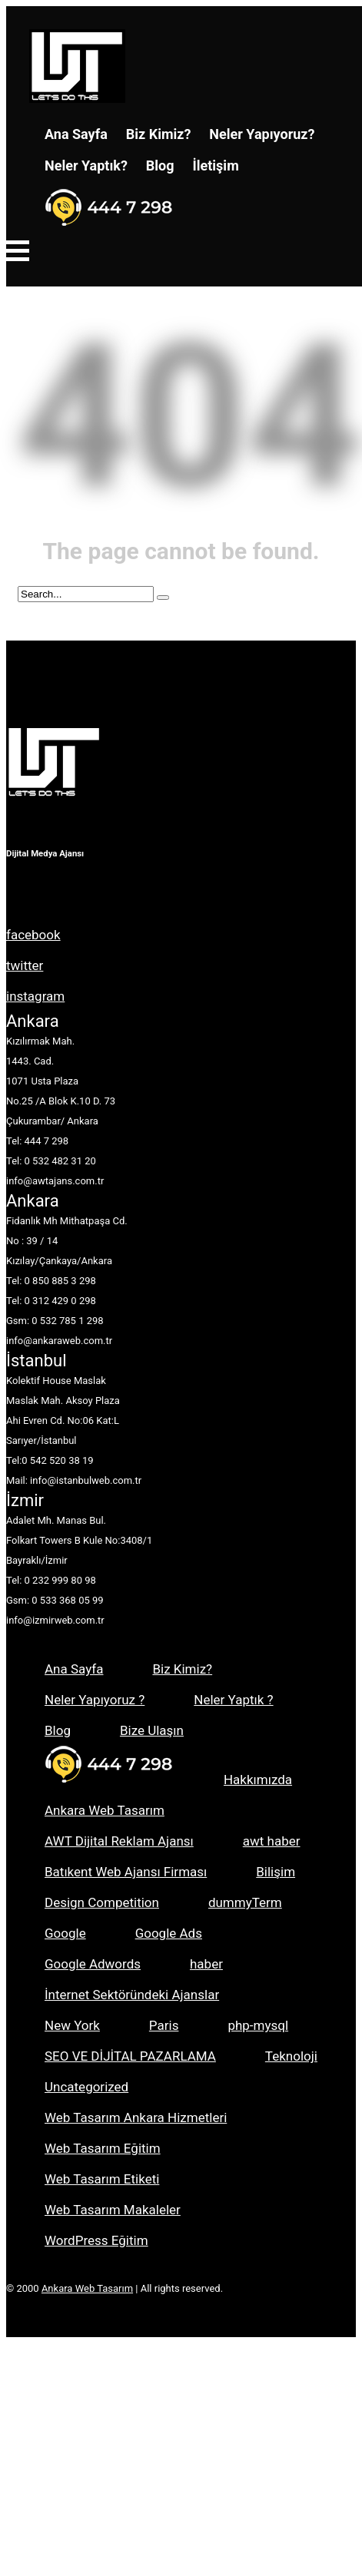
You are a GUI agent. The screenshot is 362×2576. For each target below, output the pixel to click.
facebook (33, 934)
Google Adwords (93, 1964)
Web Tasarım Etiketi (102, 2179)
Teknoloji (291, 2056)
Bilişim (275, 1871)
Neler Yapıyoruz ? (94, 1699)
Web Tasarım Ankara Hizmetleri (136, 2117)
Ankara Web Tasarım (104, 1810)
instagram (35, 996)
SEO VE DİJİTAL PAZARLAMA (130, 2056)
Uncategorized (86, 2086)
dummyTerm (245, 1902)
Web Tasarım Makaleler (113, 2209)
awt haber (272, 1841)
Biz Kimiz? (158, 134)
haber (206, 1964)
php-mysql (257, 2025)
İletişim (216, 165)
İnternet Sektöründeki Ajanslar (132, 1994)
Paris (164, 2025)
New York (72, 2025)
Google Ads (168, 1933)
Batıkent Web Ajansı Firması (126, 1871)
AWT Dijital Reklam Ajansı (119, 1841)
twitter (24, 965)
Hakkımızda (258, 1779)
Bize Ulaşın (152, 1730)
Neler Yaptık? (86, 165)
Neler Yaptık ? (233, 1699)
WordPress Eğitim (96, 2240)
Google (65, 1933)
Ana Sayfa (76, 134)
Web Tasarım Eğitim (103, 2148)
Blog (160, 165)
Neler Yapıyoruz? (261, 134)
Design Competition (102, 1902)
